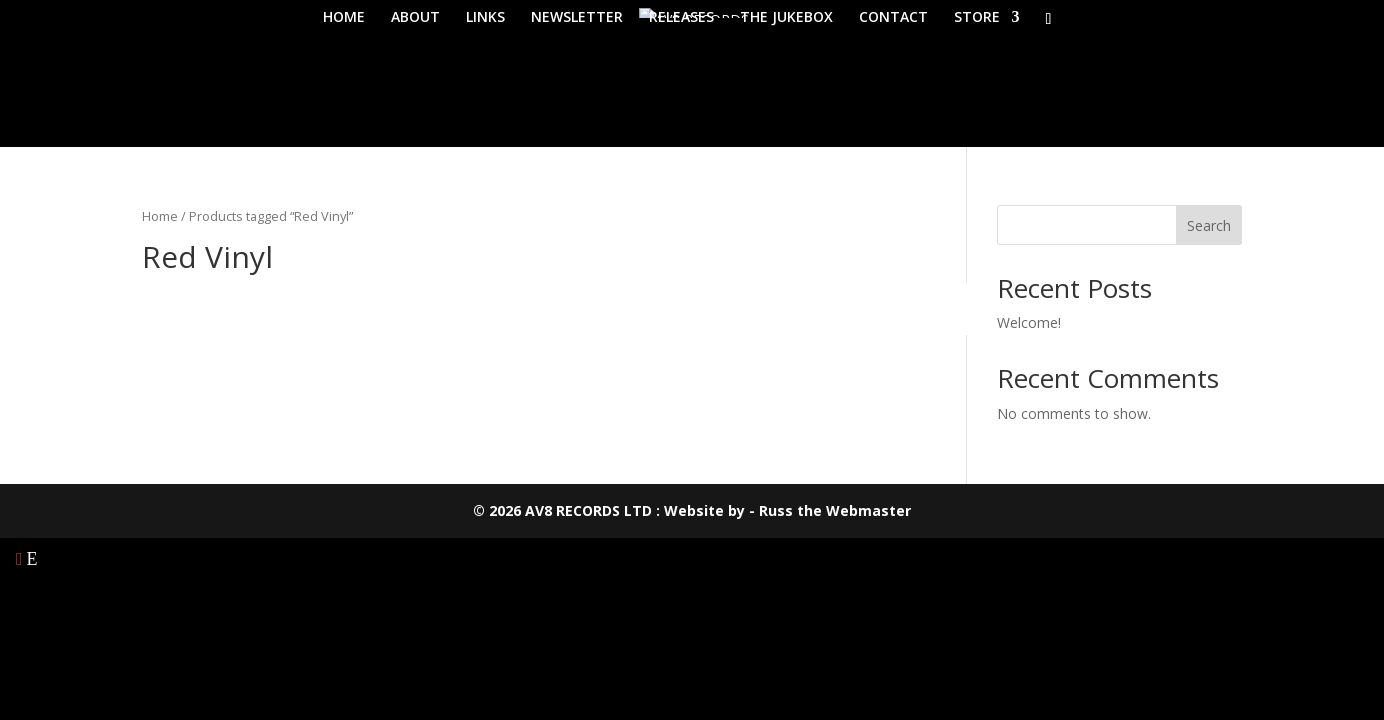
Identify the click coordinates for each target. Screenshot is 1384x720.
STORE (977, 18)
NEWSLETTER (577, 18)
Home (160, 216)
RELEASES (681, 18)
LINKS (485, 18)
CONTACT (893, 18)
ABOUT (415, 18)
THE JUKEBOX (786, 18)
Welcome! (1029, 322)
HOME (344, 18)
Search (1209, 225)
